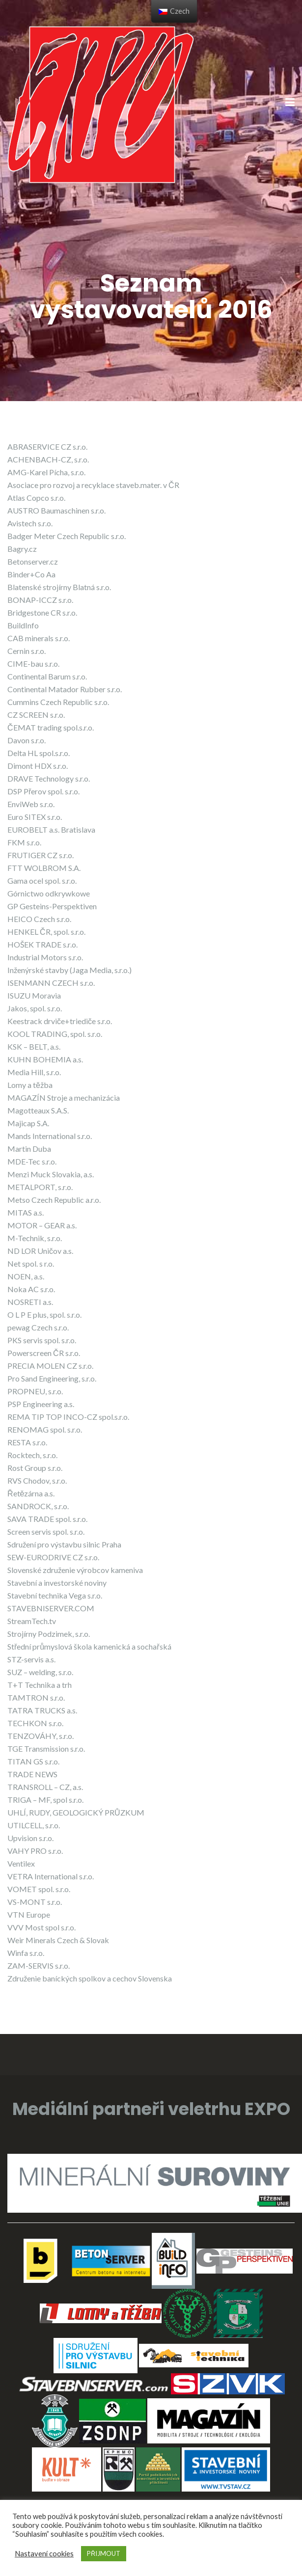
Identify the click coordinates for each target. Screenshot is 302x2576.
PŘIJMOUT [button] (103, 2553)
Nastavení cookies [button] (44, 2553)
